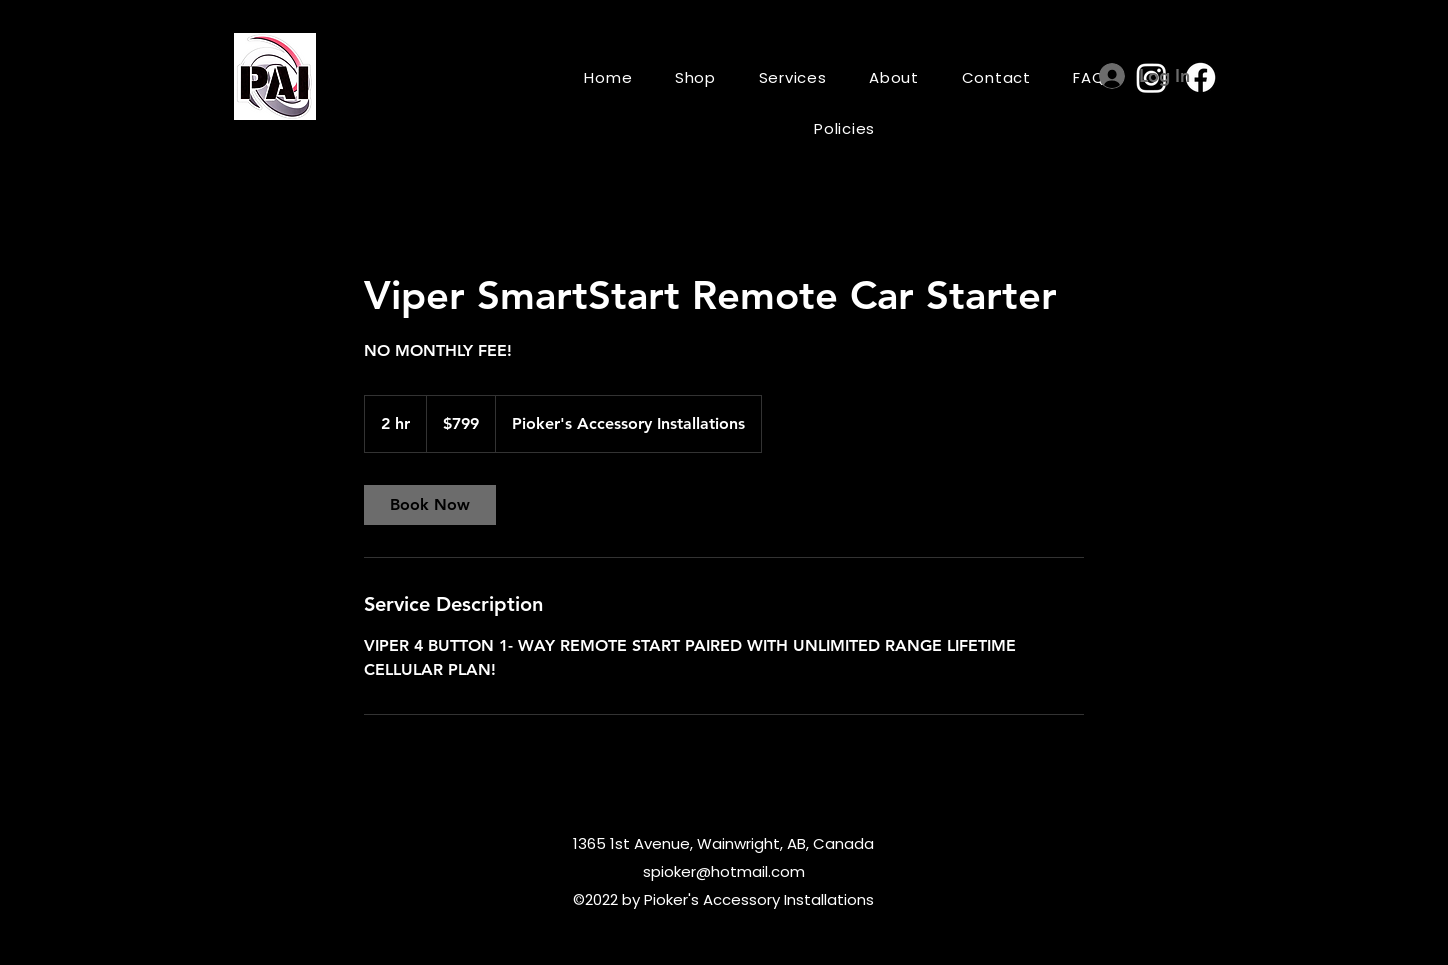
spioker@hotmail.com (724, 871)
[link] (430, 505)
